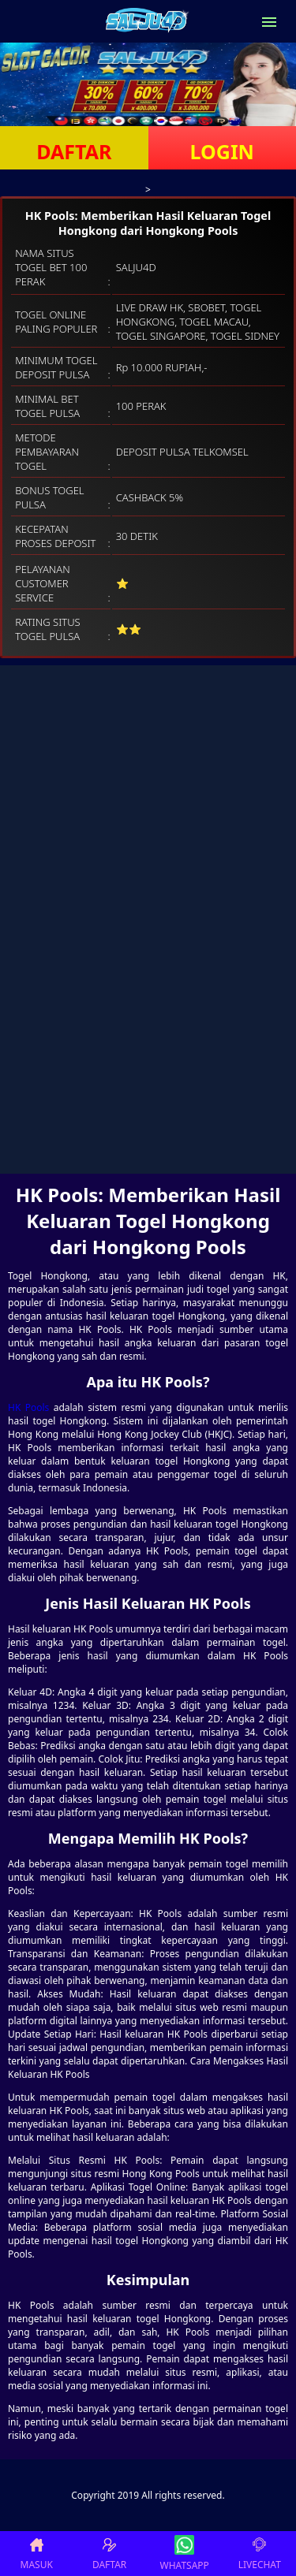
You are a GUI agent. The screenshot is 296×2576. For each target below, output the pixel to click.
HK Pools (28, 1407)
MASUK (37, 2553)
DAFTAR (73, 151)
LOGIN (222, 151)
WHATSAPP (184, 2553)
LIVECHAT (259, 2553)
